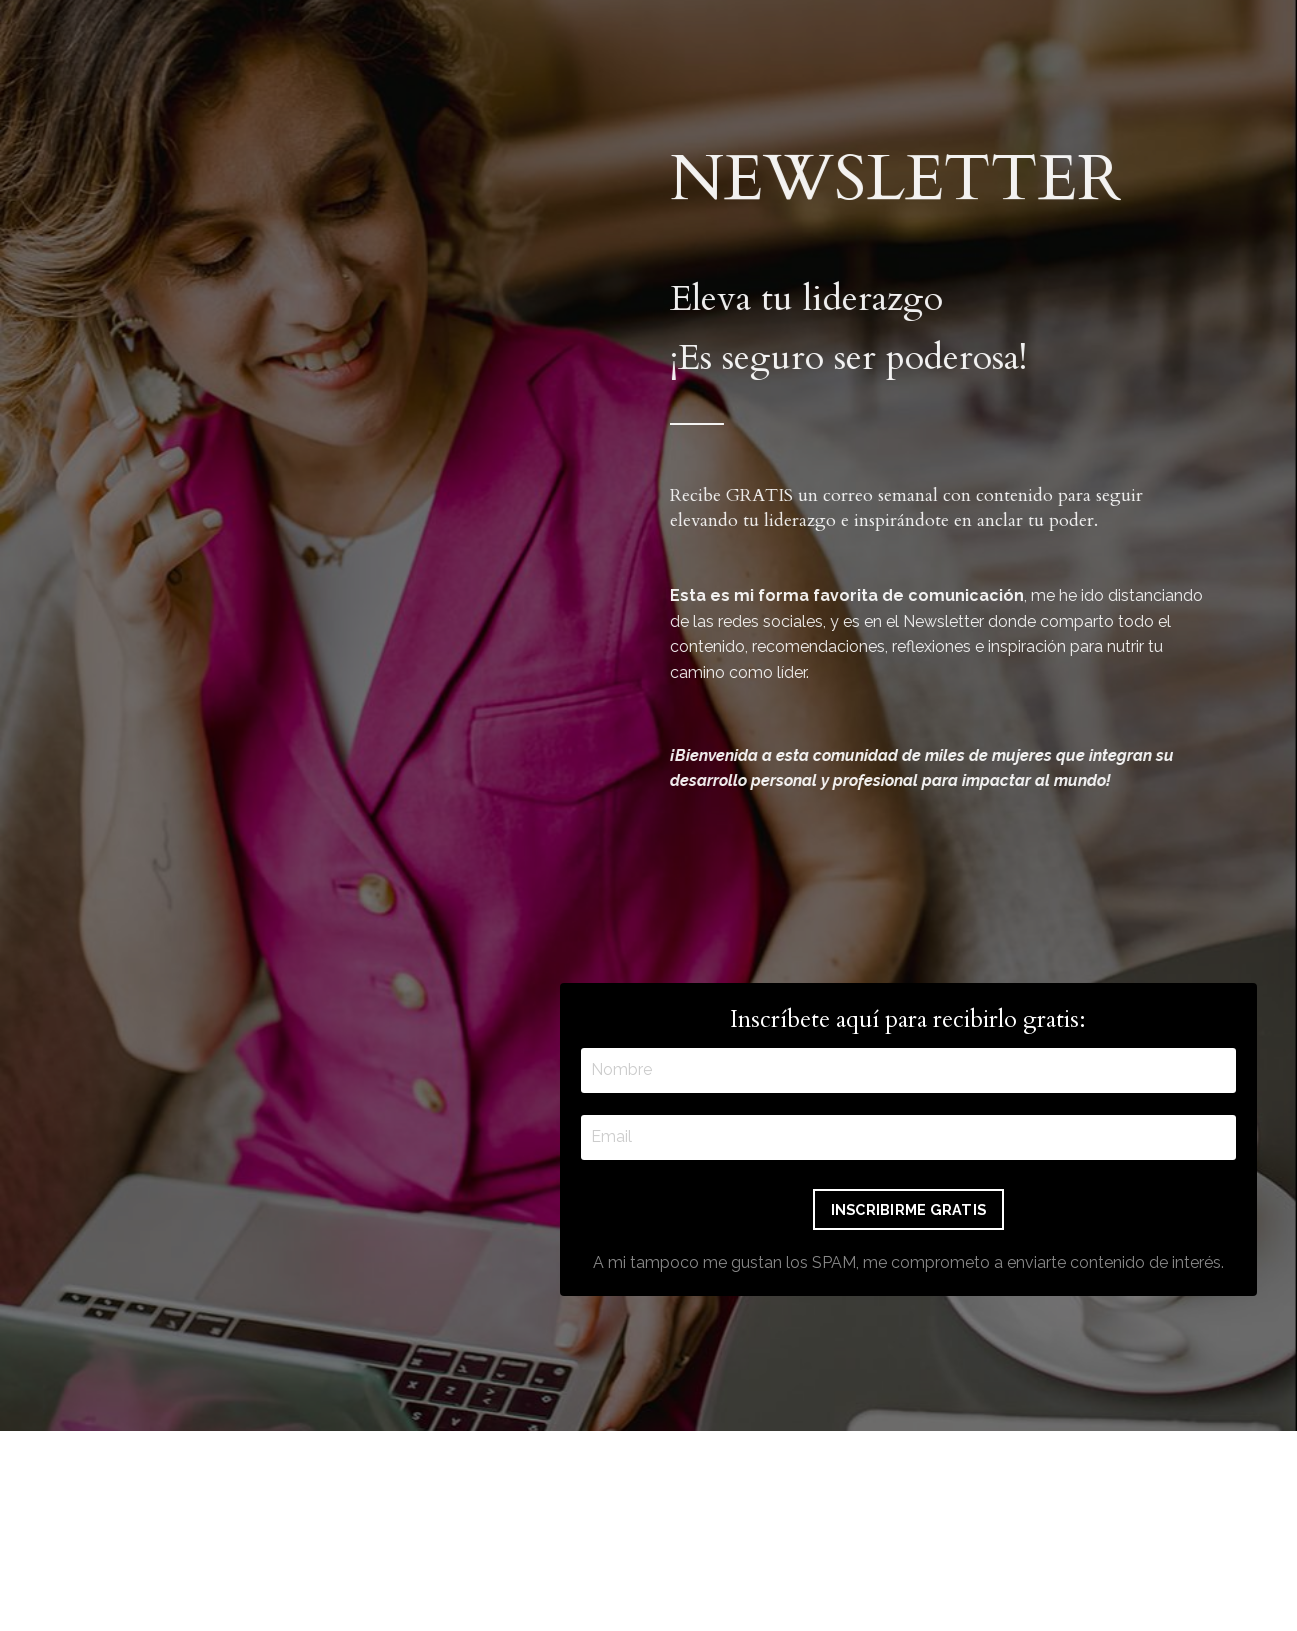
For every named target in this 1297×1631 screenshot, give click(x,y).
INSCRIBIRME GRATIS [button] (909, 1209)
